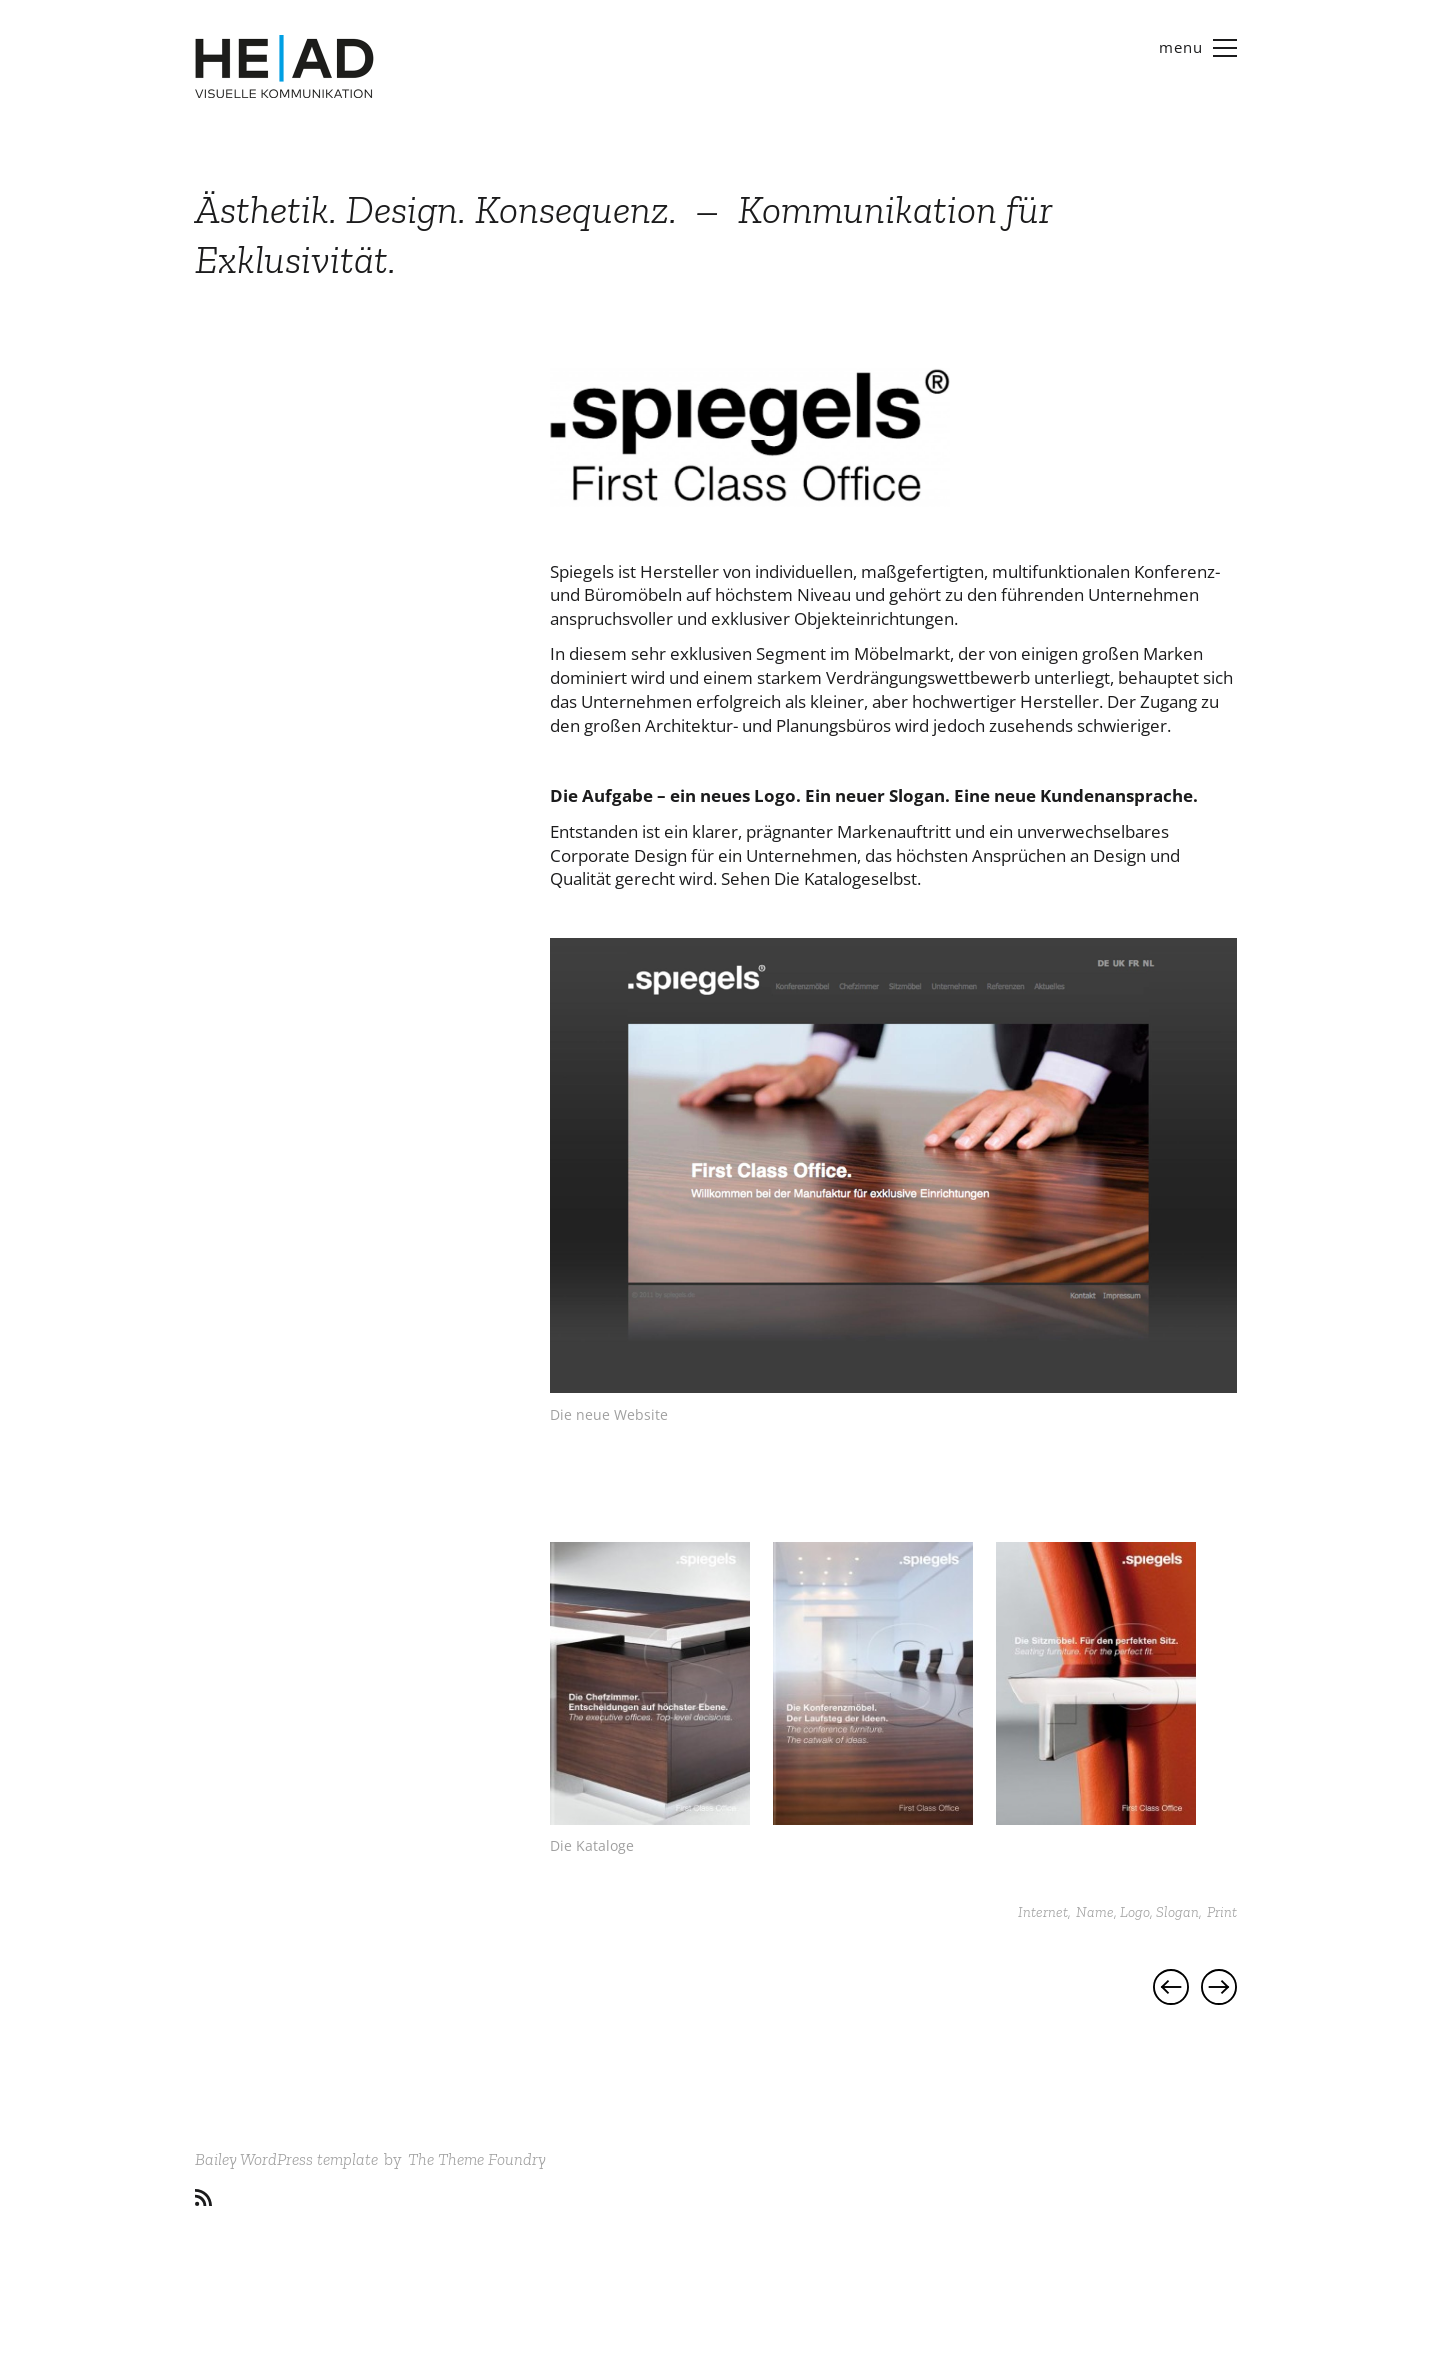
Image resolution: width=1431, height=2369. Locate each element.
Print (1222, 1912)
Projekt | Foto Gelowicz (1219, 1987)
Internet (1043, 1912)
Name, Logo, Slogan (1137, 1912)
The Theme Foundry (477, 2159)
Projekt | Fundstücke (1171, 1987)
